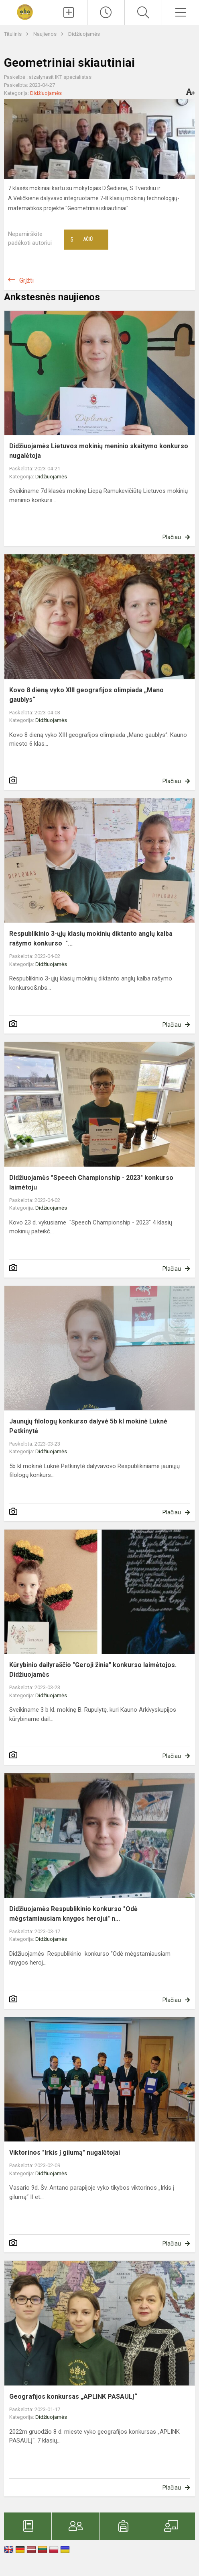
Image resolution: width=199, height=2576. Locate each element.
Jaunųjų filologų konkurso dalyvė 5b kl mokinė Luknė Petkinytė (88, 1426)
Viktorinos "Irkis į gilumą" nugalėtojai (64, 2152)
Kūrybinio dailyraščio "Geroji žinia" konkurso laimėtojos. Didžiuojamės (93, 1669)
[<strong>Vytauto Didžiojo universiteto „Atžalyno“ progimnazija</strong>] (24, 11)
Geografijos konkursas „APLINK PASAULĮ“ (73, 2396)
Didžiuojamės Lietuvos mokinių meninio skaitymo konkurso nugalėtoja (98, 450)
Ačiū (81, 239)
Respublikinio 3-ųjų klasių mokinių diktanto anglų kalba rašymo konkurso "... (91, 938)
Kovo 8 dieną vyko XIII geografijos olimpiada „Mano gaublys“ (86, 694)
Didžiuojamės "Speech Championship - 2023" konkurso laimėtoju (91, 1182)
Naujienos (45, 34)
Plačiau (171, 537)
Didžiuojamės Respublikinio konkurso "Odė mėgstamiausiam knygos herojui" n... (73, 1913)
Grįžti (26, 280)
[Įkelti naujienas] (68, 12)
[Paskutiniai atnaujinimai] (105, 12)
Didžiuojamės (84, 34)
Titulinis (13, 34)
